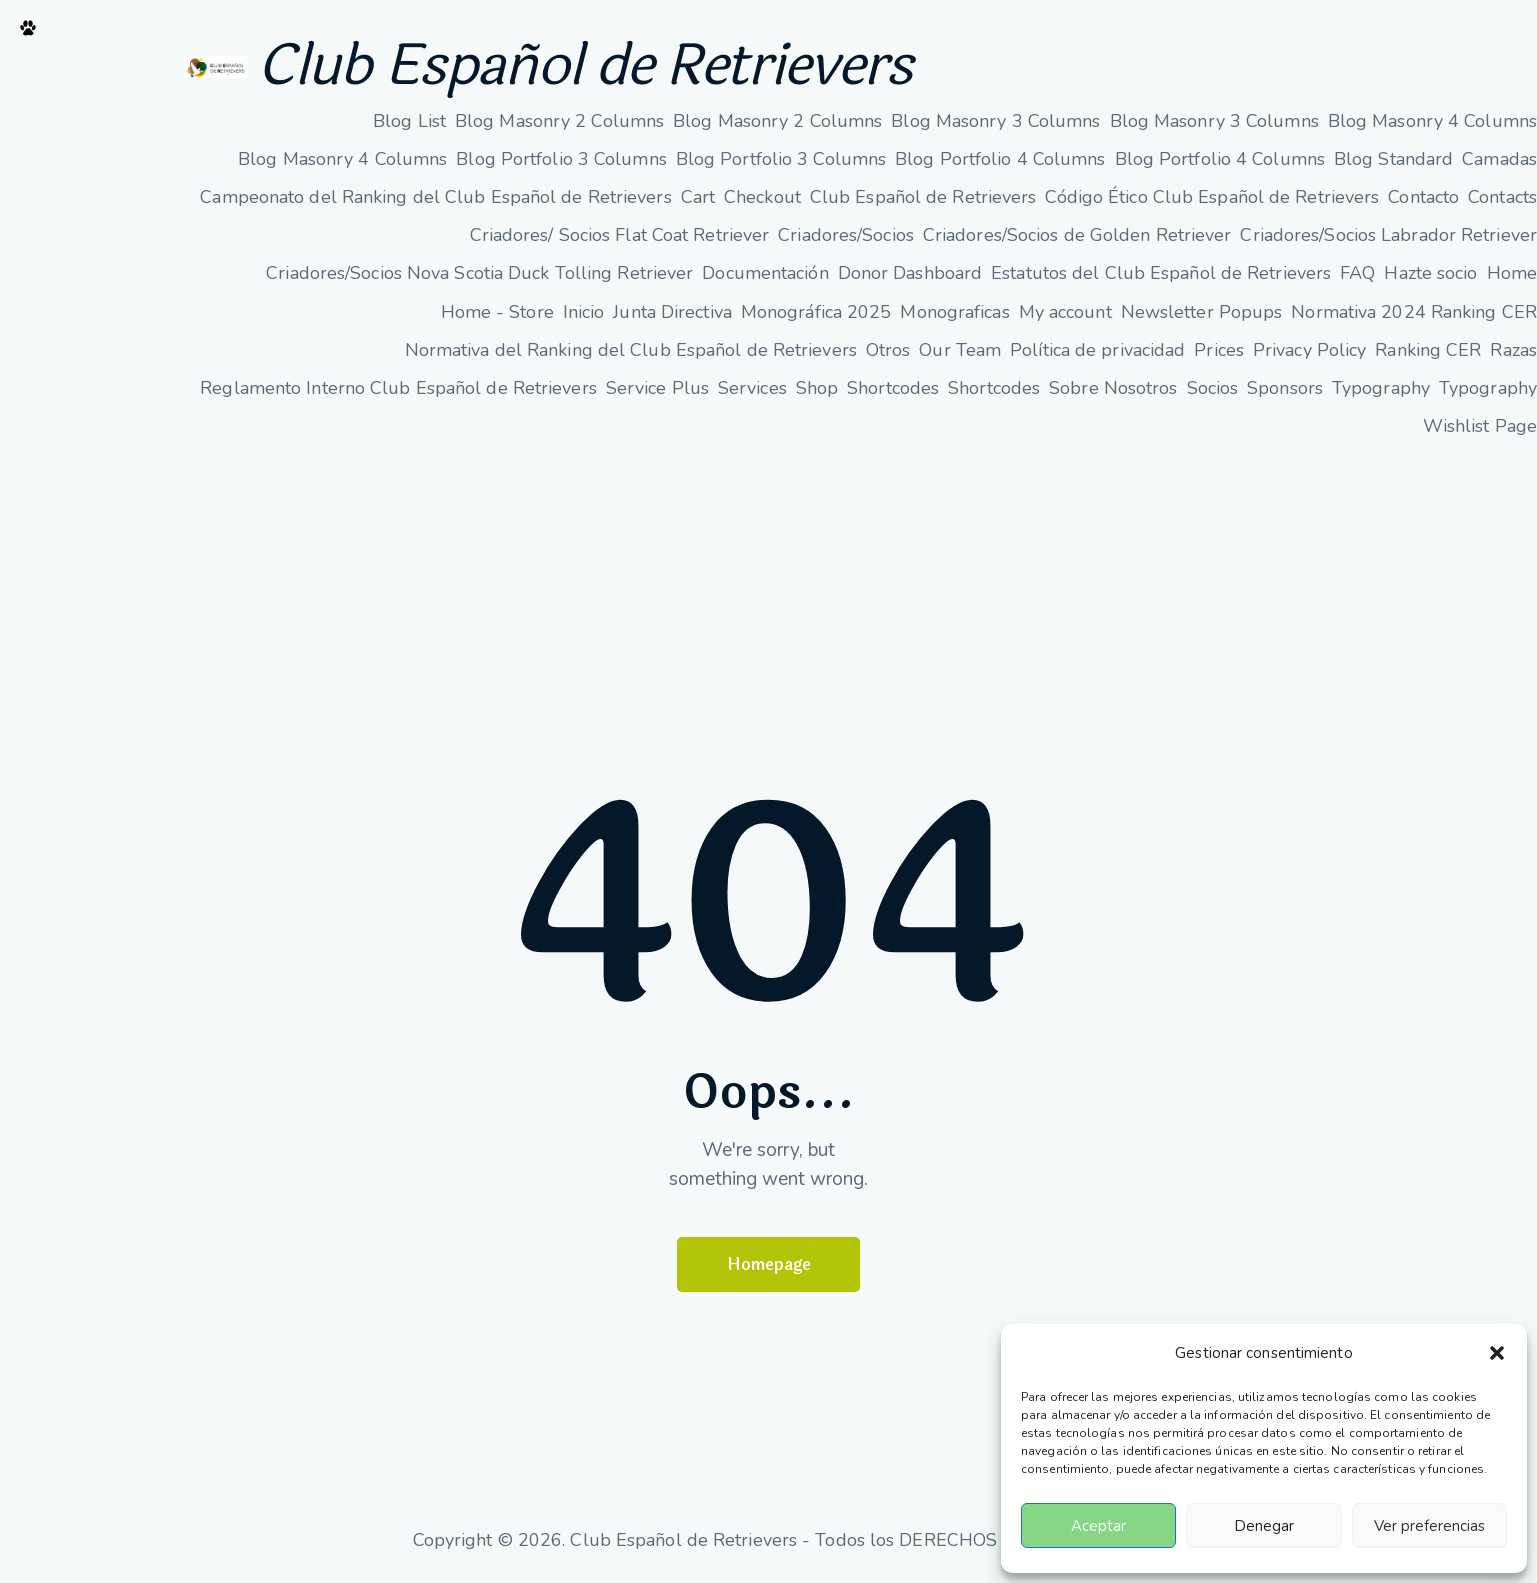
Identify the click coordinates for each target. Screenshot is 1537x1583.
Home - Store (497, 312)
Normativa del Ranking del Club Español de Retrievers (631, 350)
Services (752, 388)
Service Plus (657, 388)
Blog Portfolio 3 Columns (561, 159)
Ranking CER (1428, 350)
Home (1512, 274)
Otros (888, 350)
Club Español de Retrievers (587, 67)
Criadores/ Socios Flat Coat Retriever (620, 236)
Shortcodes (893, 388)
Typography (1381, 388)
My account (1065, 312)
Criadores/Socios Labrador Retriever (1388, 236)
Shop (817, 388)
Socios (1213, 388)
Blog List (409, 121)
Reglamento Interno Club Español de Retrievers (398, 388)
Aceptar (1098, 1526)
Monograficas (954, 312)
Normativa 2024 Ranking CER (1414, 312)
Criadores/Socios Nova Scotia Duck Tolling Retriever (479, 274)
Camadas (1499, 159)
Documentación (765, 274)
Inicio (584, 312)
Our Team (960, 350)
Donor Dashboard (910, 274)
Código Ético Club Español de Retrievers (1212, 197)
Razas (1513, 350)
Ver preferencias (1429, 1526)
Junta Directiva (672, 312)
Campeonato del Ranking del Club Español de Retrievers (435, 197)
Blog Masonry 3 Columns (995, 121)
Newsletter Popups (1202, 312)
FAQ (1357, 274)
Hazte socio (1430, 274)
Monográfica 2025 (816, 312)
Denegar (1264, 1526)
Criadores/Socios (846, 236)
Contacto (1423, 197)
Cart (698, 197)
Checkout (762, 197)
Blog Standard (1393, 159)
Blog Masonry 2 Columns (559, 121)
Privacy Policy (1309, 350)
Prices (1219, 350)
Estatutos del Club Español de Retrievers (1161, 274)
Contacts (1502, 197)
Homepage (768, 1264)
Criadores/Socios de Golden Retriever (1077, 236)
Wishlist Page (1480, 426)
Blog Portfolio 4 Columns (1000, 159)
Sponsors (1285, 388)
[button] (1497, 1353)
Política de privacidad (1097, 350)
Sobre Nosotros (1113, 388)
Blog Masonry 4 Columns (1432, 121)
